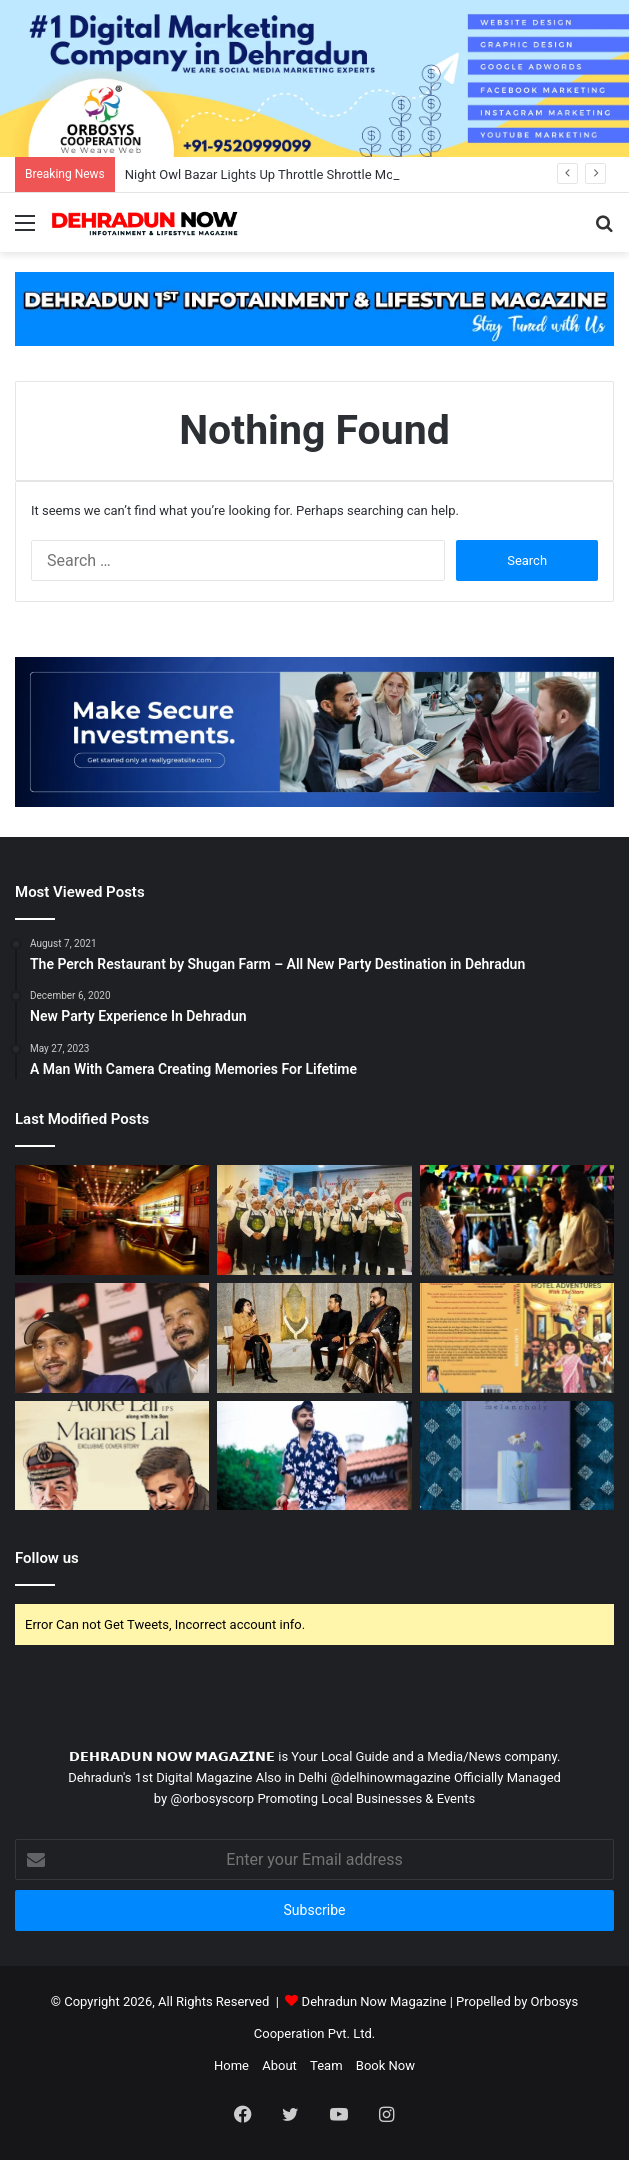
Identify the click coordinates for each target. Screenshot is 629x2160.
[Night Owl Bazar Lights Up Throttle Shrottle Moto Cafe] (517, 1220)
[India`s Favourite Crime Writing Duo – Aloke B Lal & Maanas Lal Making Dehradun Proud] (112, 1456)
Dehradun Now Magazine (374, 2001)
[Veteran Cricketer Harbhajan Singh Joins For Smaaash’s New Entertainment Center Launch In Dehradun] (112, 1338)
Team (326, 2065)
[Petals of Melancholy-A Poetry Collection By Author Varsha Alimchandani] (517, 1456)
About (279, 2065)
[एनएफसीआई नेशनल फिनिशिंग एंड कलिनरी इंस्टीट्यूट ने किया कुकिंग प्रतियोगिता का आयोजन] (314, 1220)
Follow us (47, 1558)
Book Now (385, 2065)
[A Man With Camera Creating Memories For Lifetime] (314, 1456)
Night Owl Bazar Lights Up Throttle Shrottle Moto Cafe (280, 174)
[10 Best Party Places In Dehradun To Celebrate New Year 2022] (112, 1220)
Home (231, 2065)
